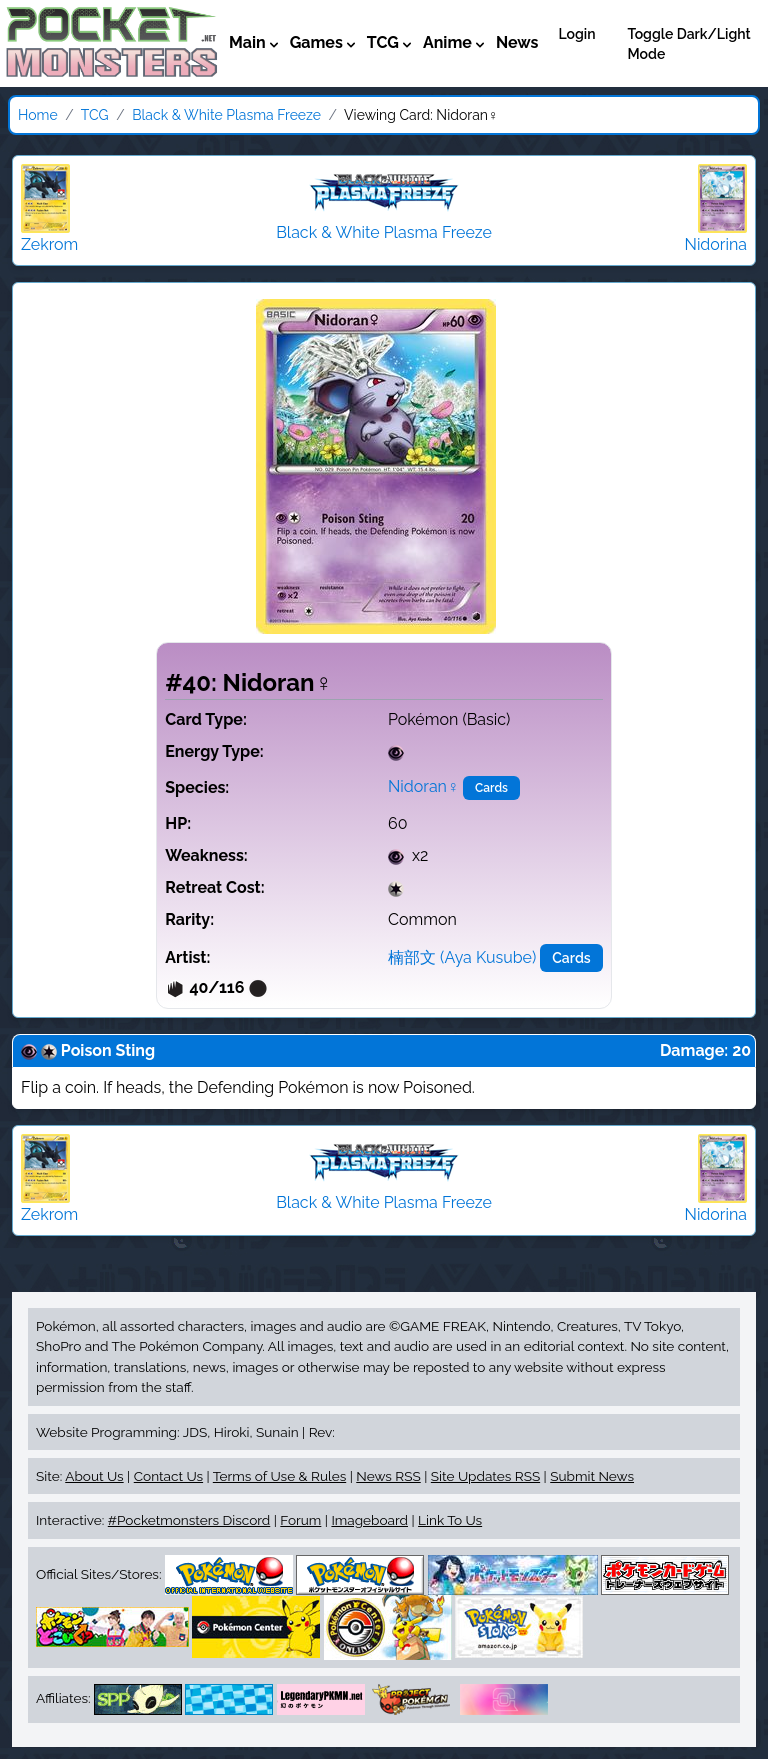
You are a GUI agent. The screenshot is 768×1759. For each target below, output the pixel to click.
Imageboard (369, 1520)
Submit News (592, 1476)
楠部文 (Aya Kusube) (462, 957)
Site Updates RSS (485, 1476)
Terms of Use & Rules (279, 1476)
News (517, 42)
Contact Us (168, 1476)
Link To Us (450, 1520)
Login (576, 34)
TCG (95, 115)
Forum (300, 1520)
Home (38, 115)
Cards (491, 788)
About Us (94, 1476)
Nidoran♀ (423, 786)
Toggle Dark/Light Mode (689, 44)
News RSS (388, 1476)
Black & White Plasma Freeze (226, 115)
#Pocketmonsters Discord (189, 1520)
